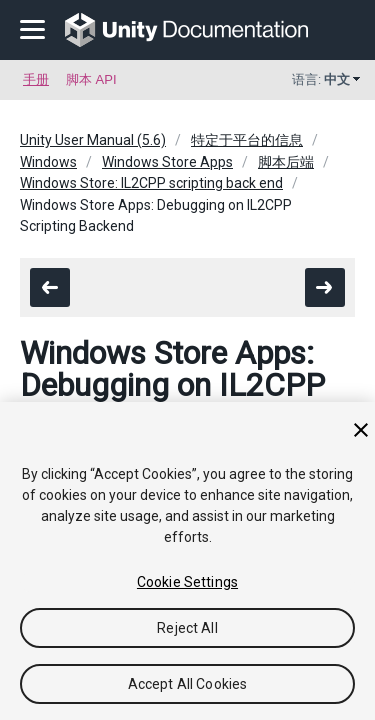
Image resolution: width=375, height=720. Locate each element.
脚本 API (91, 79)
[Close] (361, 430)
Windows (48, 162)
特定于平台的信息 (247, 140)
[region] (187, 561)
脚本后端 (286, 162)
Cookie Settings (187, 582)
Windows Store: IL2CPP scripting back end (151, 183)
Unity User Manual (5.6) (93, 140)
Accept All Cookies (188, 684)
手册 (36, 79)
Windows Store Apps (167, 162)
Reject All (187, 628)
